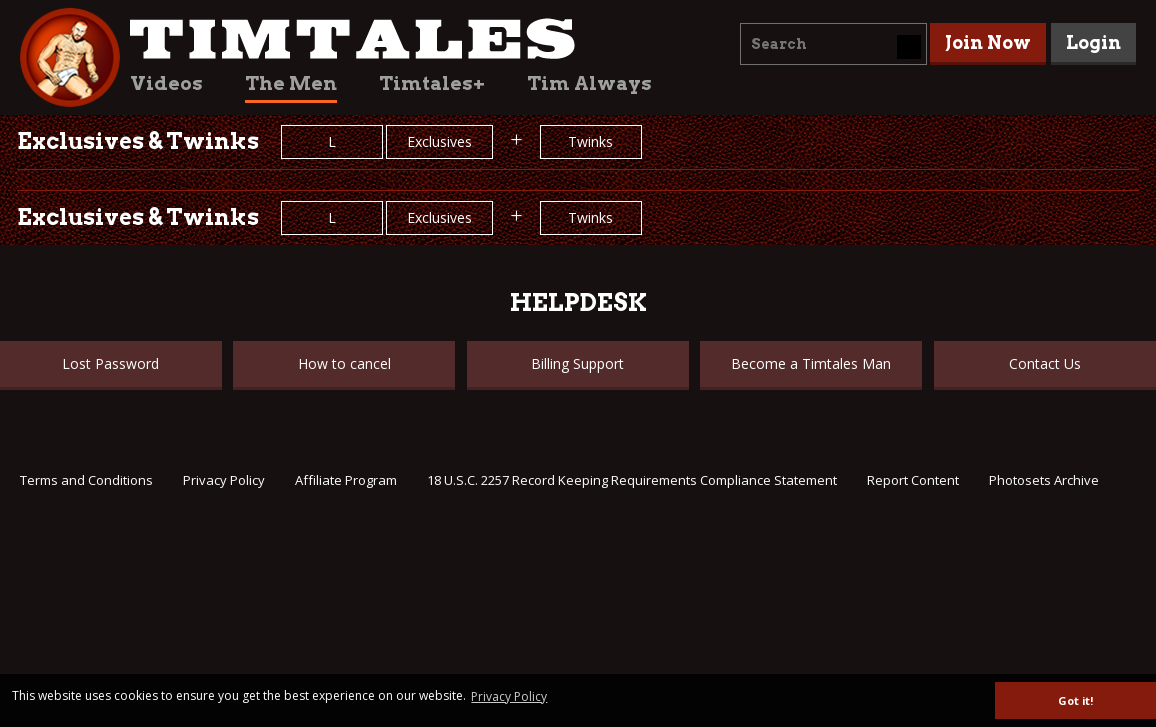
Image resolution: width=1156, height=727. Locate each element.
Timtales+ (432, 83)
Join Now (988, 42)
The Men (291, 83)
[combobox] (833, 44)
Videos (166, 83)
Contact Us (1045, 363)
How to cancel (344, 363)
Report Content (913, 480)
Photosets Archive (1044, 480)
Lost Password (110, 363)
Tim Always (589, 83)
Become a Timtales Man (811, 363)
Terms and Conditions (86, 480)
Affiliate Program (346, 480)
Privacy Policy (224, 480)
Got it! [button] (1075, 700)
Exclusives (439, 141)
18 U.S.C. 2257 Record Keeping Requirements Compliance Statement (632, 480)
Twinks (590, 141)
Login (1093, 42)
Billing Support (577, 363)
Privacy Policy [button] (509, 696)
